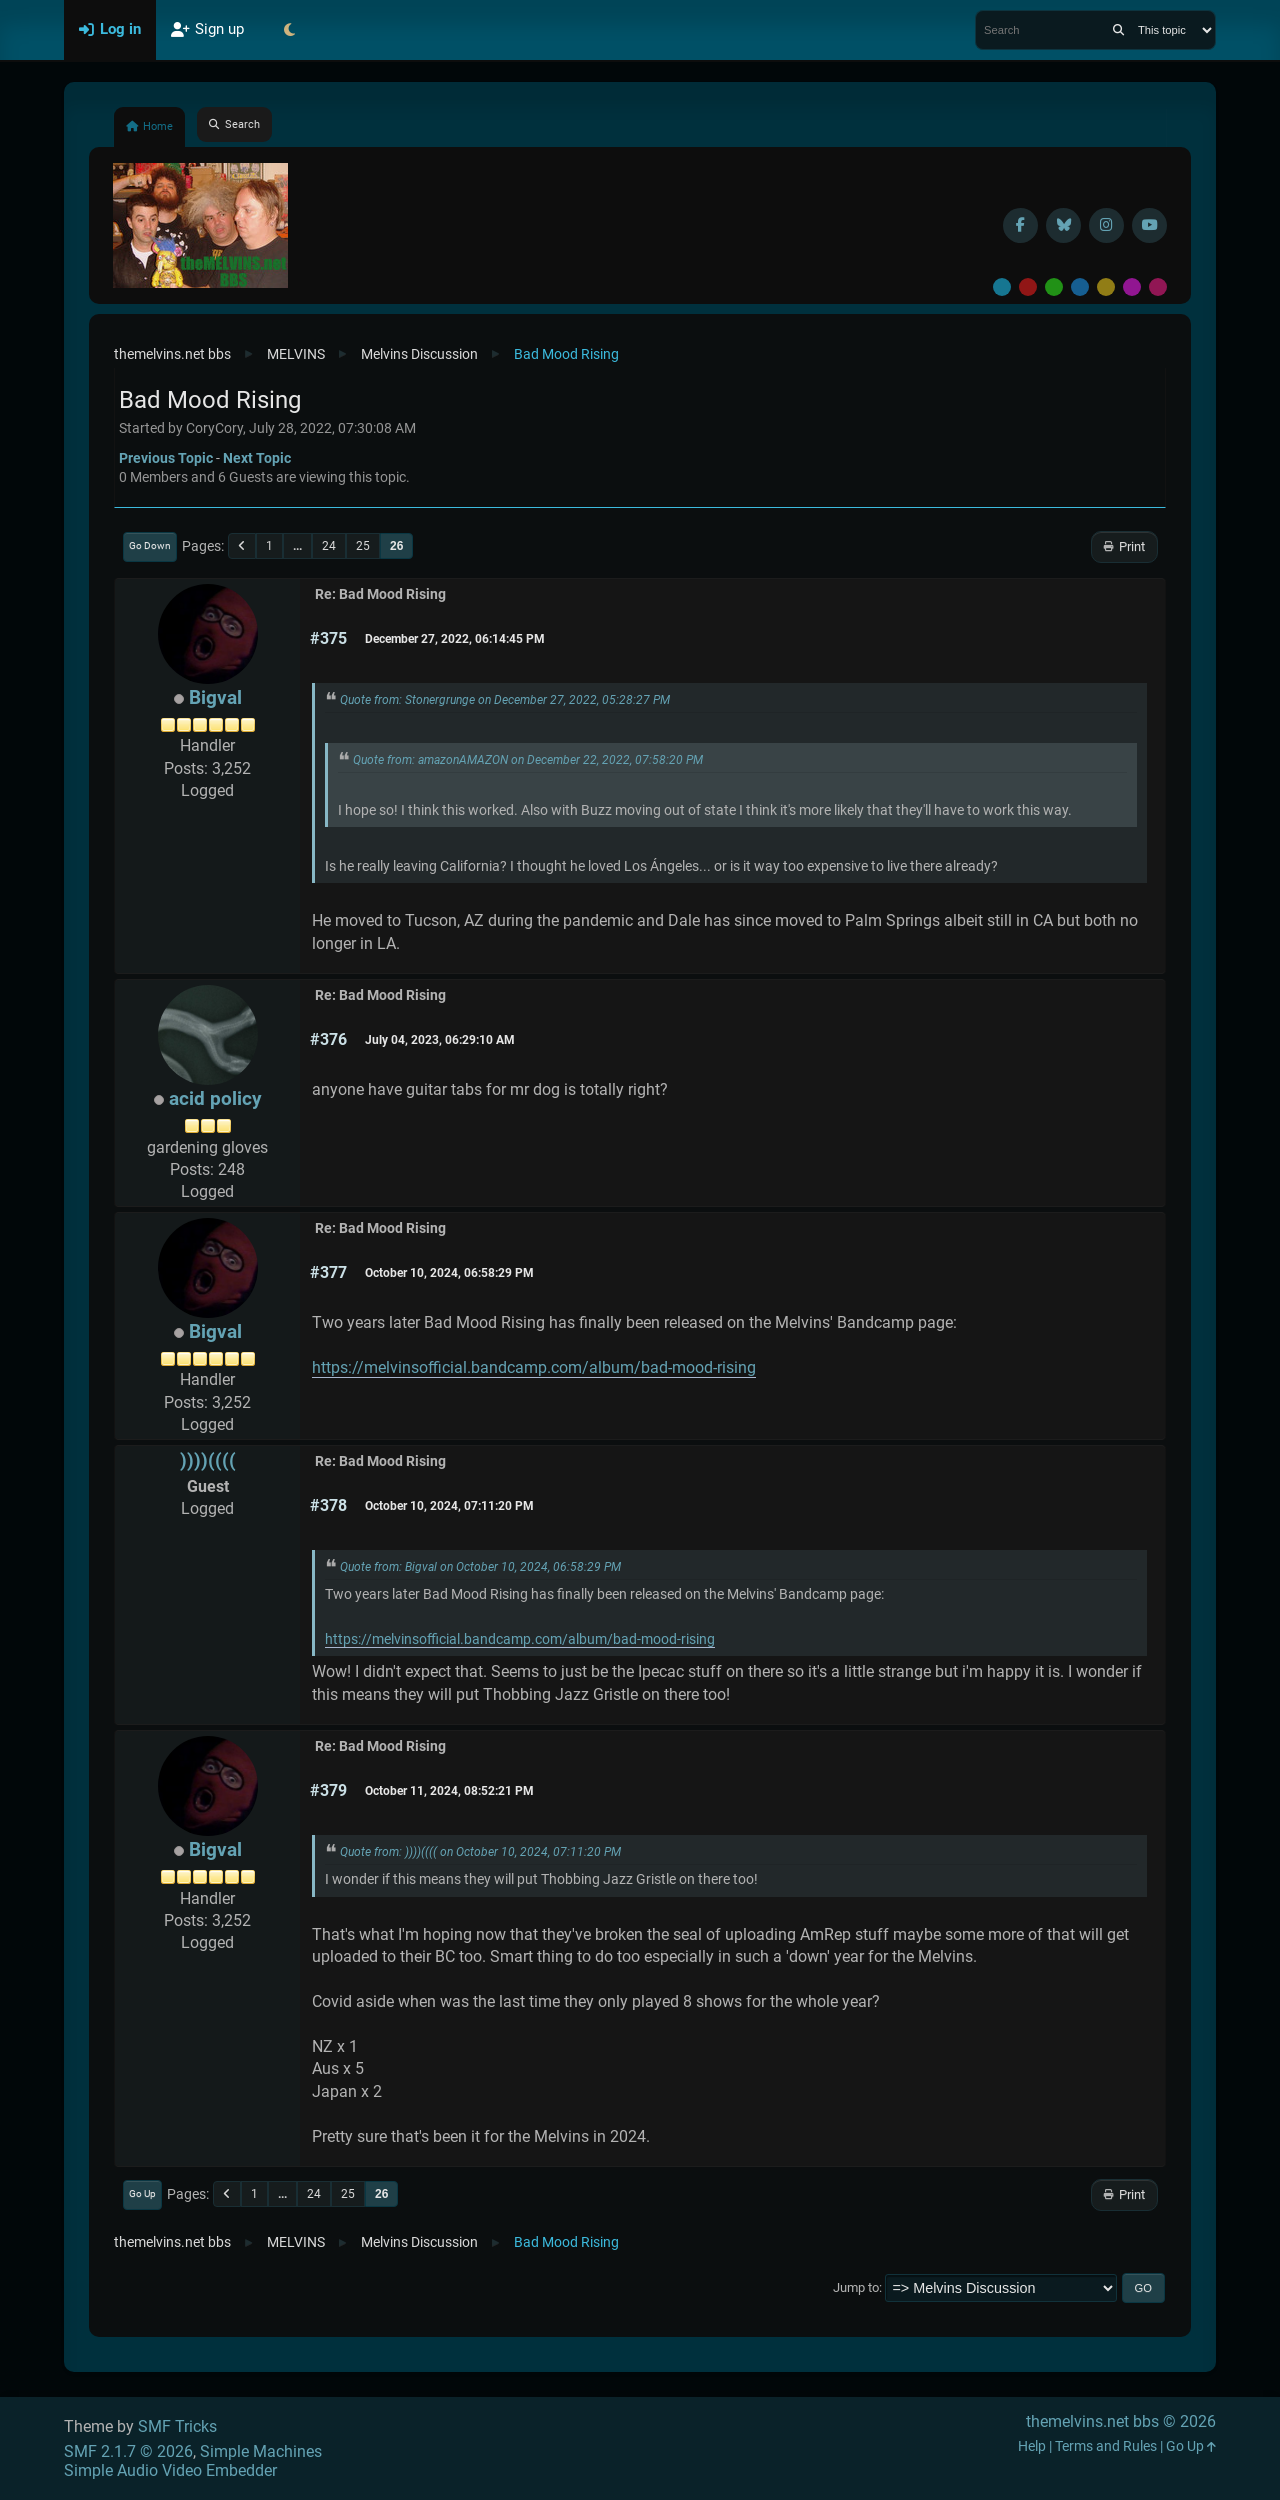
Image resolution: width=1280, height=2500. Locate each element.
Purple (1132, 287)
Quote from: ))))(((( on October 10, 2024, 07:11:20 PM (480, 1852)
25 (363, 546)
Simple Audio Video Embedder (170, 2470)
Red (1028, 287)
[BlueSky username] (1063, 225)
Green (1054, 287)
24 (329, 546)
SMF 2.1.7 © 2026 (128, 2451)
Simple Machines (261, 2451)
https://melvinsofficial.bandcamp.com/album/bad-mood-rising (534, 1367)
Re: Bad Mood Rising (380, 594)
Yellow (1106, 287)
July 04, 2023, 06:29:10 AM (440, 1040)
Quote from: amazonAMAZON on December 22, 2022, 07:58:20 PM (528, 760)
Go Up (142, 2193)
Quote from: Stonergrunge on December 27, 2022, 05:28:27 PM (505, 700)
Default (1002, 287)
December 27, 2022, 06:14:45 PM (455, 639)
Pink (1158, 287)
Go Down (150, 545)
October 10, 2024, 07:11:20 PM (449, 1506)
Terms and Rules (1106, 2446)
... (297, 546)
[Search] (1118, 30)
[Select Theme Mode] (289, 30)
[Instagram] (1106, 225)
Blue (1080, 287)
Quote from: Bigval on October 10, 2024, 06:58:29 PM (480, 1567)
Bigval (215, 697)
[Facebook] (1020, 225)
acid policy (215, 1098)
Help (1032, 2446)
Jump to (856, 2287)
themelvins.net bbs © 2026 (1121, 2421)
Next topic (257, 458)
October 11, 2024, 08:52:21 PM (449, 1791)
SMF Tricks (177, 2426)
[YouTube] (1149, 225)
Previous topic (166, 458)
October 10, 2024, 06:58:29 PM (449, 1273)
